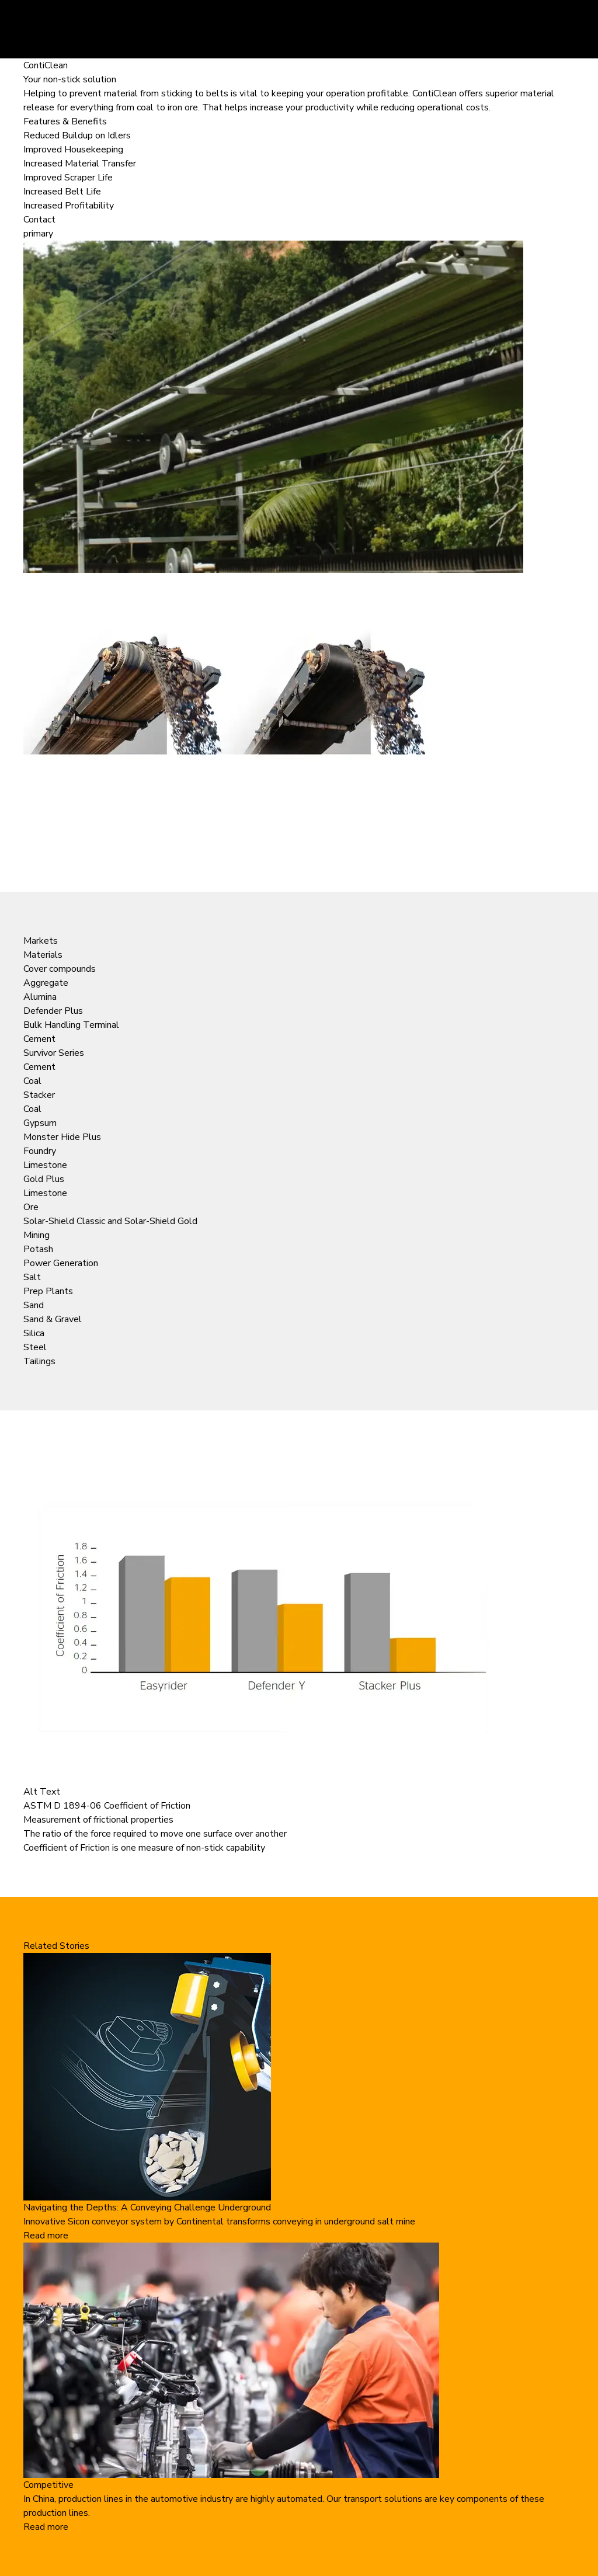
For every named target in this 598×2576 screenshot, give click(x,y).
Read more (45, 2235)
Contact (39, 219)
